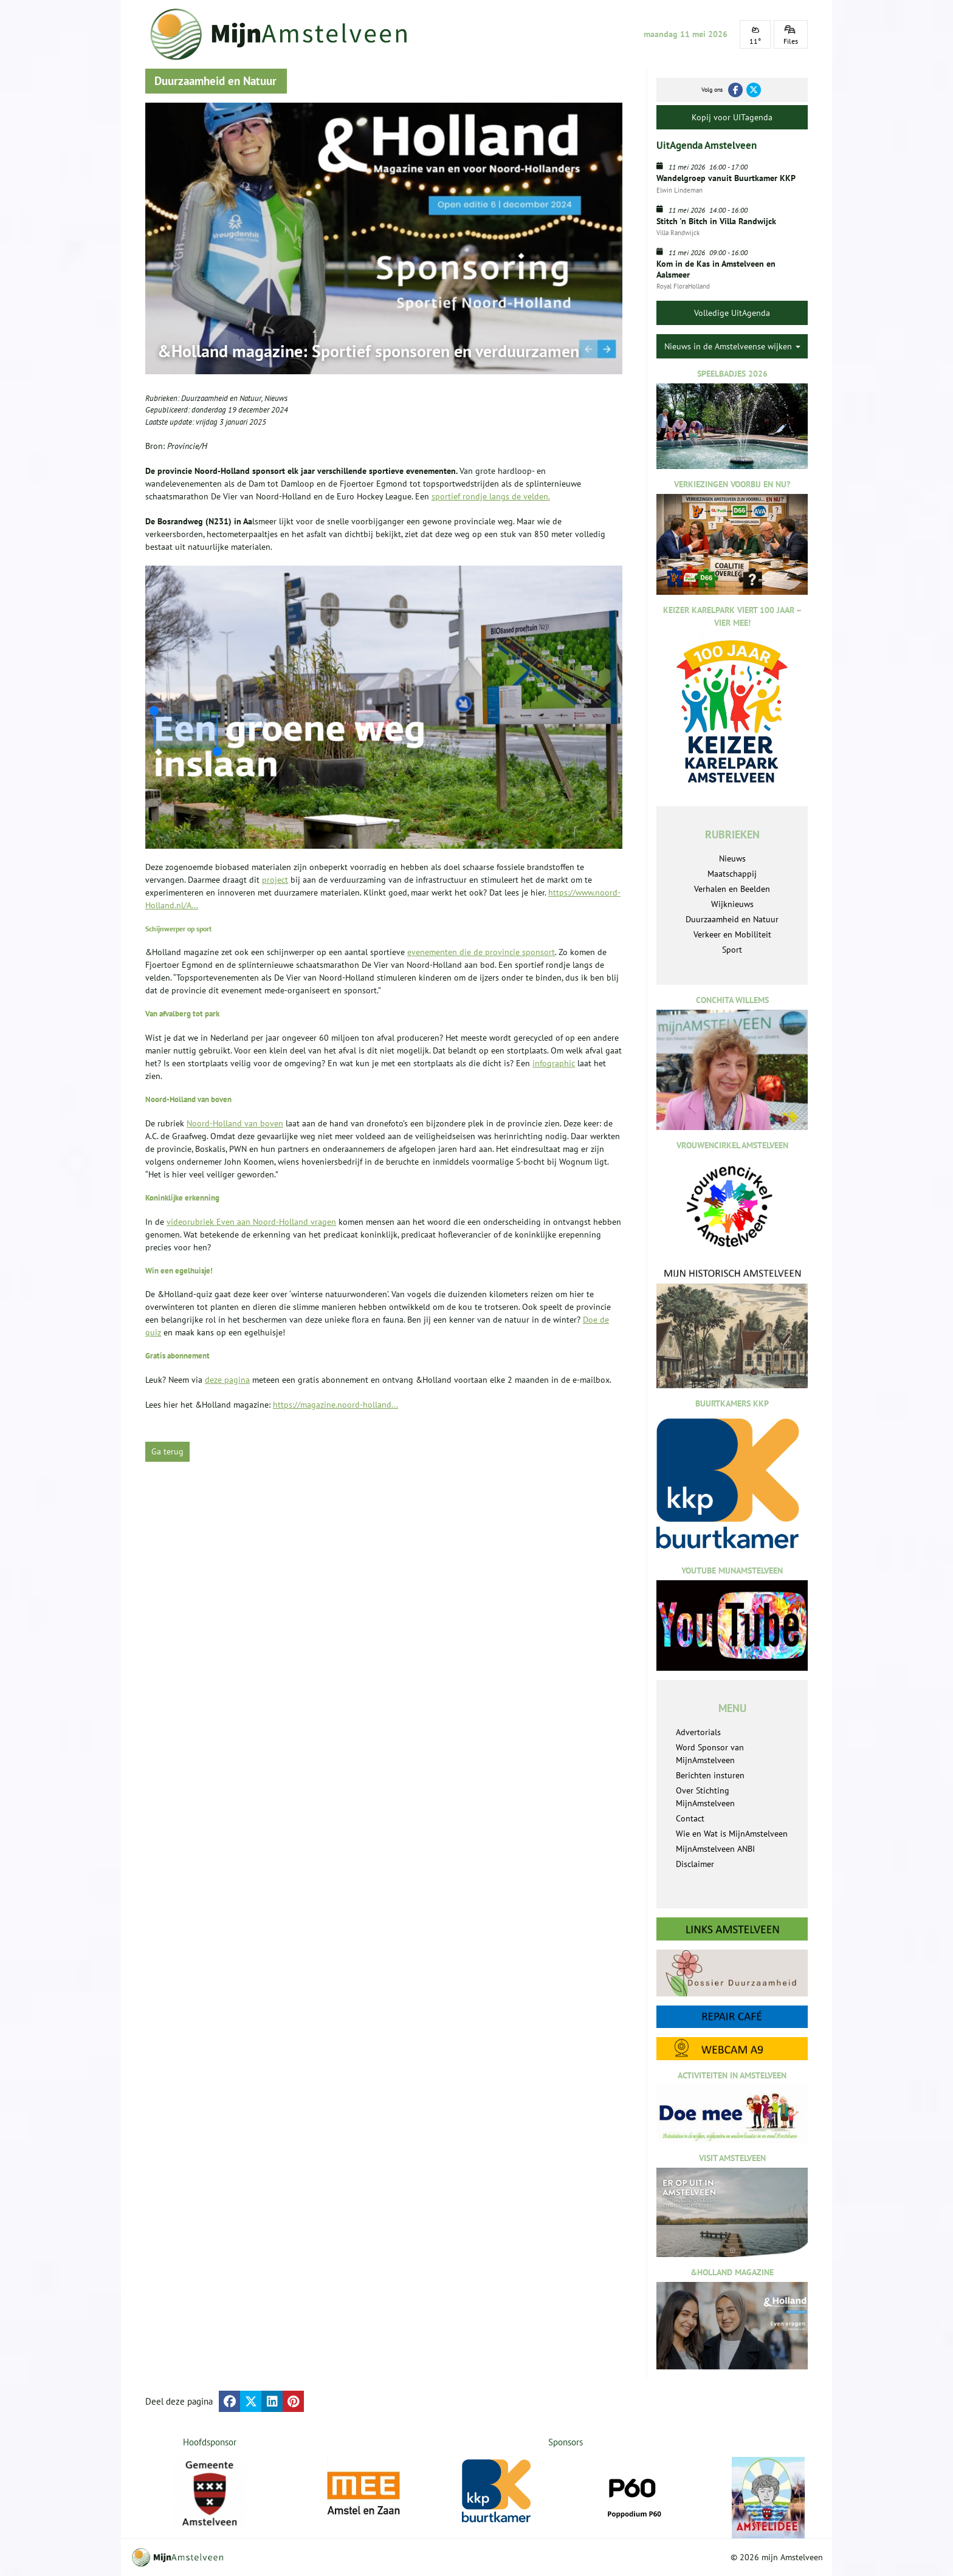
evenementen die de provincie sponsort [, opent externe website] (481, 952)
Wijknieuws (732, 904)
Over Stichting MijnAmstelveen (705, 1797)
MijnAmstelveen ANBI (715, 1848)
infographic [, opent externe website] (553, 1063)
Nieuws (275, 398)
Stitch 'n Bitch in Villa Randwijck (716, 221)
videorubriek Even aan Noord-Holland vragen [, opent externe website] (251, 1221)
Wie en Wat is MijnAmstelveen (732, 1833)
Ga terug (167, 1451)
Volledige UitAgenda (732, 312)
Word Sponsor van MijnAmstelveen (710, 1754)
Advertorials (698, 1732)
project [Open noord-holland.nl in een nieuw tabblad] (275, 879)
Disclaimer (695, 1863)
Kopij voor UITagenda (732, 117)
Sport (732, 949)
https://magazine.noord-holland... (335, 1404)
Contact (690, 1818)
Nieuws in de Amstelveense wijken (732, 346)
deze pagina (227, 1379)
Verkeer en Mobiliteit (732, 934)
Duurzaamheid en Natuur (221, 398)
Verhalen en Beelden (732, 888)
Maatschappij (732, 873)
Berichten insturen (710, 1775)
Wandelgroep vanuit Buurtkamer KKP (726, 178)
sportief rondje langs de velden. (491, 496)
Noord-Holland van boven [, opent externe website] (235, 1123)
